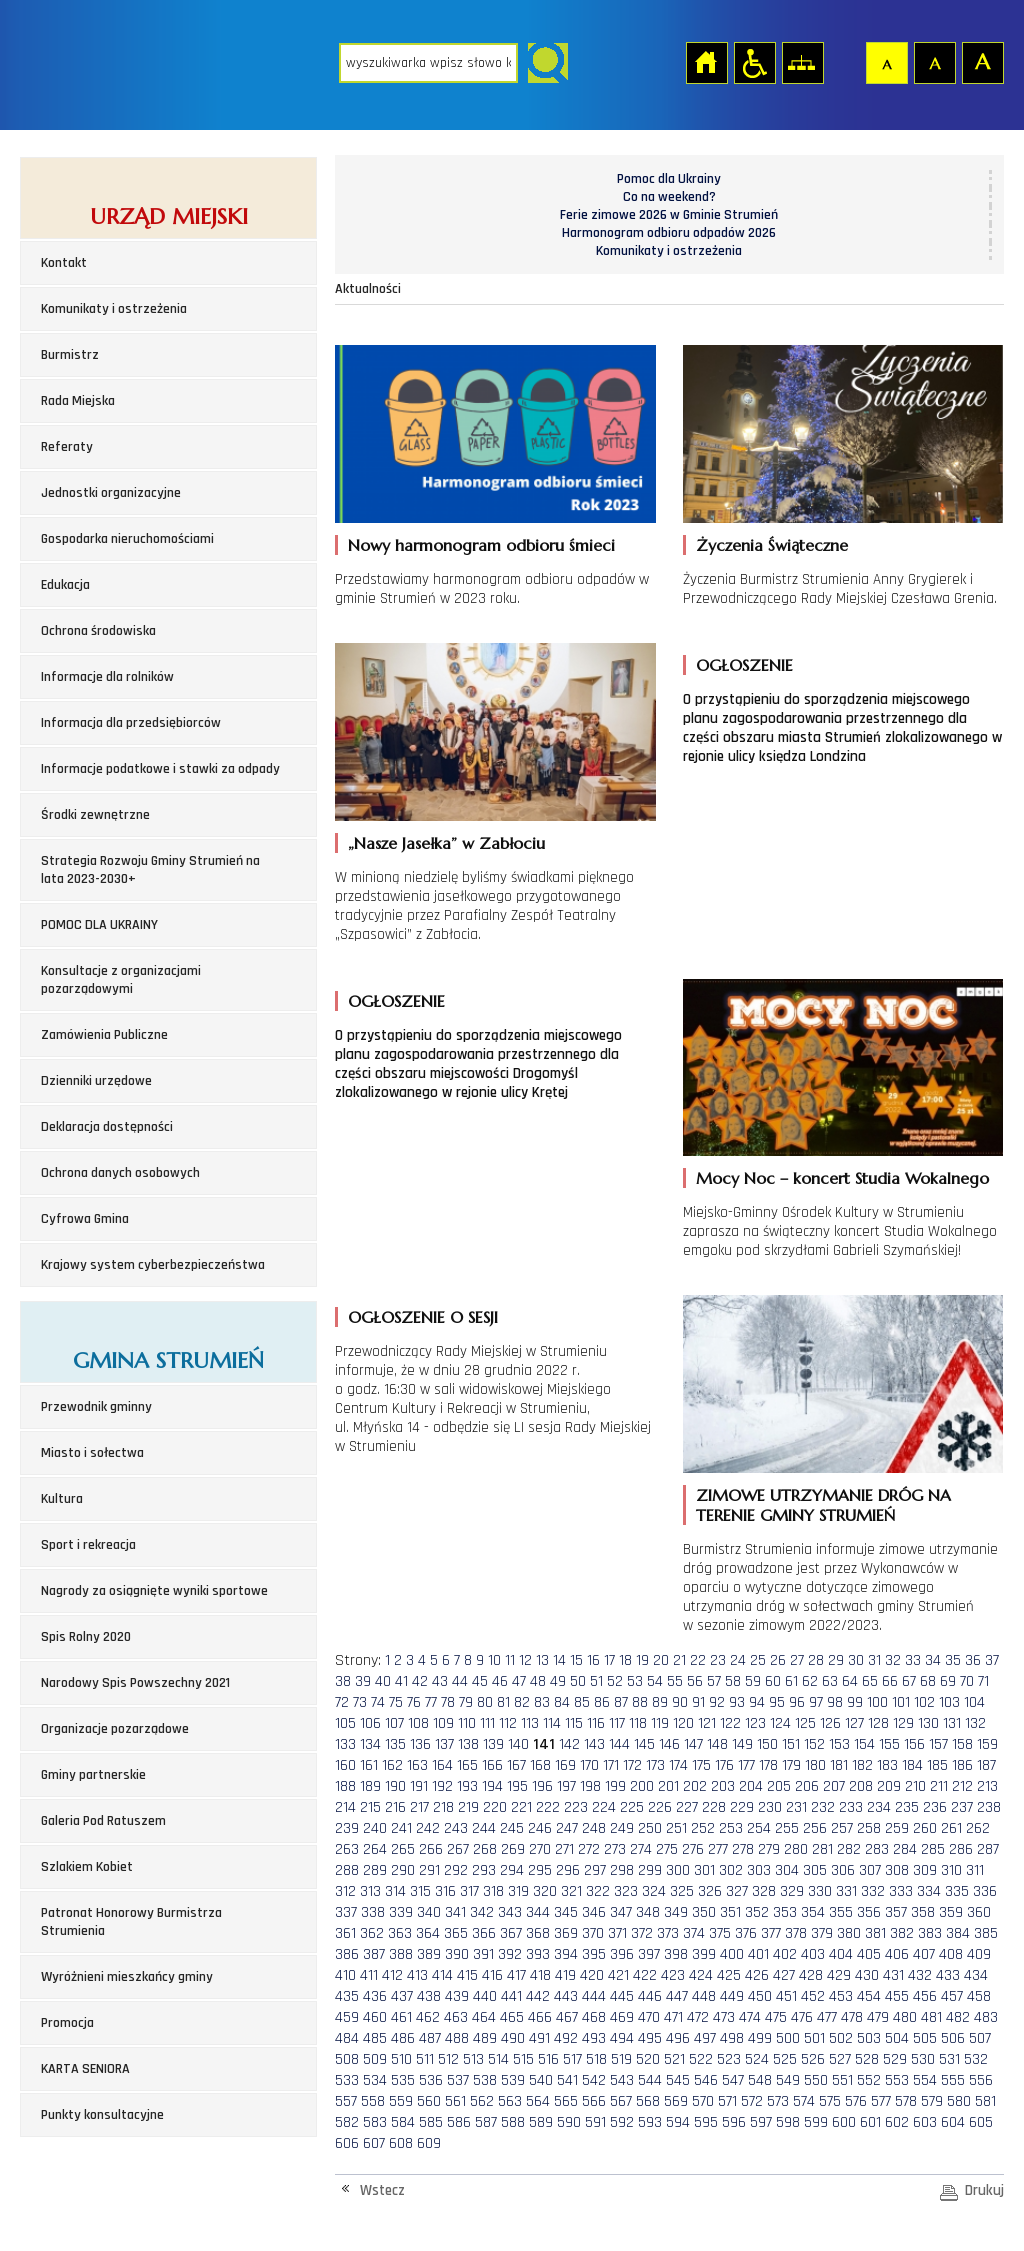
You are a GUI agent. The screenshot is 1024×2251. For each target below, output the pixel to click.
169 (565, 1765)
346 (594, 1912)
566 (594, 2101)
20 (661, 1660)
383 (930, 1933)
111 (487, 1723)
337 (346, 1912)
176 (724, 1765)
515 (523, 2059)
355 (841, 1912)
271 (564, 1849)
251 (676, 1828)
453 (841, 1996)
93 (737, 1702)
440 (485, 1996)
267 (458, 1849)
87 (621, 1702)
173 (655, 1765)
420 (592, 1975)
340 (429, 1912)
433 (948, 1975)
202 (695, 1786)
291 (429, 1870)
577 (881, 2101)
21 (679, 1660)
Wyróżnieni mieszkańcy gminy (127, 1977)
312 (345, 1891)
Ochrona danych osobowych (120, 1173)
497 (705, 2038)
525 (785, 2059)
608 (401, 2143)
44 (460, 1681)
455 (897, 1996)
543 (622, 2080)
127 (854, 1723)
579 (932, 2101)
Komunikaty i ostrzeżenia (114, 309)
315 (420, 1891)
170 (589, 1765)
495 (650, 2038)
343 (510, 1912)
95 (777, 1702)
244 (484, 1828)
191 (419, 1786)
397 (649, 1954)
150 (767, 1744)
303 (759, 1870)
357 (896, 1912)
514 (498, 2059)
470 (649, 2017)
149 (742, 1744)
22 (698, 1660)
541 (567, 2080)
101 (901, 1702)
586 (459, 2122)
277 (718, 1849)
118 (638, 1723)
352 (757, 1912)
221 (521, 1807)
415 (467, 1975)
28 (816, 1660)
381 (875, 1933)
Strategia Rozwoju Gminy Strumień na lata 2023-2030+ (150, 870)
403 (813, 1954)
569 (676, 2101)
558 (373, 2101)
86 (602, 1702)
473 (724, 2017)
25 (758, 1660)
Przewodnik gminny (96, 1407)
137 (444, 1744)
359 (951, 1912)
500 (788, 2038)
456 (925, 1996)
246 (540, 1828)
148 (717, 1744)
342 (482, 1912)
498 (732, 2038)
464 (484, 2017)
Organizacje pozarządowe (115, 1729)
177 (746, 1765)
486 (403, 2038)
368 (538, 1933)
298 (622, 1870)
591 (595, 2122)
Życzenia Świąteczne (772, 545)
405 (869, 1954)
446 (650, 1996)
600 (844, 2122)
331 (846, 1891)
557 (346, 2101)
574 (804, 2101)
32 (893, 1660)
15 (576, 1660)
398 (676, 1954)
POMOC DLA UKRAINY (99, 925)
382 (902, 1933)
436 (375, 1996)
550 (816, 2080)
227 (687, 1807)
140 (518, 1744)
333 (901, 1891)
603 (925, 2122)
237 (962, 1807)
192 (442, 1786)
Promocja (67, 2023)
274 (641, 1849)
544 (650, 2080)
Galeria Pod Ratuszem (103, 1821)
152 (814, 1744)
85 (582, 1702)
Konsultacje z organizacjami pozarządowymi (121, 980)
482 (958, 2017)
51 (596, 1681)
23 (718, 1660)
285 (933, 1849)
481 (931, 2017)
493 (594, 2038)
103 (949, 1702)
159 (987, 1744)
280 (796, 1849)
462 (428, 2017)
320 (545, 1891)
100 (877, 1702)
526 (813, 2059)
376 (746, 1933)
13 (542, 1660)
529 (895, 2059)
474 (750, 2017)
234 (879, 1807)
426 (757, 1975)
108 (418, 1723)
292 (456, 1870)
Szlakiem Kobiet (87, 1867)
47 (519, 1681)
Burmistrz (70, 355)
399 (704, 1954)
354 (813, 1912)
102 (924, 1702)
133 (345, 1744)
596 (734, 2122)
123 (755, 1723)
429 (839, 1975)
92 (717, 1702)
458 (979, 1996)
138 (468, 1744)
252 (703, 1828)
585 (431, 2122)
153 (839, 1744)
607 (374, 2143)
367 (511, 1933)
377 (771, 1933)
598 (788, 2122)
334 (929, 1891)
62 (810, 1681)
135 (395, 1744)
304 (787, 1870)
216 (395, 1807)
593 (650, 2122)
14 (559, 1660)
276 (693, 1849)
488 (457, 2038)
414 (442, 1975)
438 (429, 1996)
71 (983, 1681)
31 (874, 1660)
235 (907, 1807)
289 (375, 1870)
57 (714, 1681)
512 (448, 2059)
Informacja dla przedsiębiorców (131, 723)
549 (788, 2080)
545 (678, 2080)
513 (473, 2059)
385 (986, 1933)
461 (401, 2017)
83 (542, 1702)
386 (347, 1954)
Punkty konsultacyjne (102, 2115)
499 (760, 2038)
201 (668, 1786)
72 (342, 1702)
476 (802, 2017)
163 (417, 1765)
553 (897, 2080)
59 (753, 1681)
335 (957, 1891)
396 (622, 1954)
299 (650, 1870)
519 (621, 2059)
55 (675, 1681)
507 (980, 2038)
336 (985, 1891)
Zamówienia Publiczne (104, 1035)
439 (457, 1996)
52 (615, 1681)
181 (839, 1765)
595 (706, 2122)
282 (849, 1849)
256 (815, 1828)
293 (484, 1870)
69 (948, 1681)
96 (797, 1702)
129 (903, 1723)
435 (347, 1996)
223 (576, 1807)
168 (540, 1765)
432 (920, 1975)
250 (650, 1828)
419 (565, 1975)
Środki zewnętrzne (95, 815)
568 (648, 2101)
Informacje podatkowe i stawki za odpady (160, 769)
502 (841, 2038)
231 (796, 1807)
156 (914, 1744)
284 (905, 1849)
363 (400, 1933)
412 (392, 1975)
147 (693, 1744)
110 (467, 1723)
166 (492, 1765)
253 (731, 1828)
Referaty (67, 447)
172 (632, 1765)
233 (851, 1807)
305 (815, 1870)
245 (512, 1828)
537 (458, 2080)
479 (878, 2017)
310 (951, 1870)
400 (732, 1954)
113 (530, 1723)
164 (442, 1765)
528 (867, 2059)
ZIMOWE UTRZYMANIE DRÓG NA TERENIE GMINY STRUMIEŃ (823, 1505)
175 (701, 1765)
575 (830, 2101)
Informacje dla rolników (107, 677)
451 (786, 1996)
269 (513, 1849)
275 (667, 1849)
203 (723, 1786)
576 (856, 2101)
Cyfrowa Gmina (85, 1219)
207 (834, 1786)
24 (738, 1660)
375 (720, 1933)
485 (375, 2038)
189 (370, 1786)
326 (710, 1891)
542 (594, 2080)
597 (761, 2122)
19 (642, 1660)
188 (345, 1786)
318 (493, 1891)
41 (401, 1681)
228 (714, 1807)
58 (733, 1681)
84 (562, 1702)
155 (889, 1744)
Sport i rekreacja (88, 1545)
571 (727, 2101)
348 (648, 1912)
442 (538, 1996)
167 (516, 1765)
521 (674, 2059)
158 (962, 1744)
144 (619, 1744)
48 (538, 1681)
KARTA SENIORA (85, 2069)
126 (830, 1723)
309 (925, 1870)
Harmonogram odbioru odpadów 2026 (669, 233)
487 (430, 2038)
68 (928, 1681)
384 (958, 1933)
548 (760, 2080)
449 (732, 1996)
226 (660, 1807)
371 (617, 1933)
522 (701, 2059)
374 (694, 1933)
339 (401, 1912)
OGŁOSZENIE (744, 665)
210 (915, 1786)
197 (566, 1786)
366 (484, 1933)
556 (981, 2080)
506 (953, 2038)
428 (811, 1975)
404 (841, 1954)
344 (538, 1912)
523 (729, 2059)
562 (482, 2101)
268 (485, 1849)
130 (928, 1723)
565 (566, 2101)
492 (566, 2038)
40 (383, 1681)
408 (951, 1954)
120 (683, 1723)
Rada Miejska (78, 401)
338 (373, 1912)
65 (870, 1681)
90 (680, 1702)
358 (923, 1912)
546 (706, 2080)
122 (730, 1723)
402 (785, 1954)
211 (939, 1786)
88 (640, 1702)
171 (611, 1765)
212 (962, 1786)
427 (784, 1975)
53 (635, 1681)
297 (595, 1870)
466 (540, 2017)
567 (621, 2101)
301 (704, 1870)
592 (622, 2122)
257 (842, 1828)
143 (594, 1744)
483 (986, 2017)
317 (469, 1891)
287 (988, 1849)
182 (862, 1765)
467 (567, 2017)
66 (890, 1681)
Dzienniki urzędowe (96, 1081)
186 (962, 1765)
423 (673, 1975)
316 (445, 1891)
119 (660, 1723)
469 (622, 2017)
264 (375, 1849)
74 (378, 1702)
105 (345, 1723)
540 (541, 2080)
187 (986, 1765)
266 (431, 1849)
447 (677, 1996)
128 (878, 1723)
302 (731, 1870)
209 (889, 1786)
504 (897, 2038)
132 (975, 1723)
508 (347, 2059)
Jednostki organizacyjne (111, 493)
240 (375, 1828)
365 (456, 1933)
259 (897, 1828)
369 (566, 1933)
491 (539, 2038)
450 (760, 1996)
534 (375, 2080)
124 (780, 1723)
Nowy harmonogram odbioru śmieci (481, 545)
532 (976, 2059)
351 (730, 1912)
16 (593, 1660)
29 (836, 1660)
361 (345, 1933)
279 (769, 1849)
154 (864, 1744)
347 (621, 1912)
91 (698, 1702)
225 (632, 1807)
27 (797, 1660)
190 (395, 1786)
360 (979, 1912)
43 (440, 1681)
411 (369, 1975)
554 (925, 2080)
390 (457, 1954)
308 (897, 1870)
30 (856, 1660)
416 (492, 1975)
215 (370, 1807)
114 (552, 1723)
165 (467, 1765)
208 (861, 1786)
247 (567, 1828)
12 (525, 1660)
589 (541, 2122)
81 (503, 1702)
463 (456, 2017)
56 (695, 1681)
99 (855, 1702)
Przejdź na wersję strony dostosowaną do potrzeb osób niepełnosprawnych (754, 62)
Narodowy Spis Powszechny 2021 (135, 1683)
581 (985, 2101)
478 (852, 2017)
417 (516, 1975)
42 (420, 1681)
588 (513, 2122)
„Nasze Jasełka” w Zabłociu (446, 843)
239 (347, 1828)
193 (467, 1786)
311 (975, 1870)
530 (923, 2059)
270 (540, 1849)
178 (768, 1765)
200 (642, 1786)
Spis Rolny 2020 (86, 1637)
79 (466, 1702)
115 (574, 1723)
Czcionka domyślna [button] (886, 62)
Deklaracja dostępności (107, 1127)
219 (468, 1807)
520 (648, 2059)
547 (733, 2080)
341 (455, 1912)
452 (813, 1996)
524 (757, 2059)
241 (401, 1828)
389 (429, 1954)
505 (925, 2038)
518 (596, 2059)
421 (618, 1975)
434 (976, 1975)
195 (517, 1786)
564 (538, 2101)
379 (822, 1933)
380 (849, 1933)
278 (743, 1849)
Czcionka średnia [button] (934, 62)
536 (431, 2080)
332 (873, 1891)
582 (347, 2122)
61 (791, 1681)
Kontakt (64, 263)
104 (974, 1702)
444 (594, 1996)
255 (787, 1828)
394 (566, 1954)
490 (513, 2038)
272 (589, 1849)
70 (967, 1681)
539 (513, 2080)
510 (401, 2059)
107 (394, 1723)
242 (428, 1828)
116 (596, 1723)
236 (935, 1807)
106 (370, 1723)
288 (347, 1870)
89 (660, 1702)
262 (978, 1828)
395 (594, 1954)
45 (480, 1681)
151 (791, 1744)
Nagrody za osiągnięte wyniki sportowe (154, 1591)
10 (494, 1660)
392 (510, 1954)
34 (933, 1660)
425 (729, 1975)
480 (905, 2017)
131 (952, 1723)
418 (540, 1975)
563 (510, 2101)
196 (542, 1786)
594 (678, 2122)
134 (370, 1744)
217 (419, 1807)
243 (456, 1828)
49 (558, 1681)
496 (678, 2038)
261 (951, 1828)
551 (842, 2080)
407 (924, 1954)
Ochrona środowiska (98, 631)
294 (512, 1870)
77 (431, 1702)
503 (869, 2038)
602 (897, 2122)
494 (622, 2038)
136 (420, 1744)
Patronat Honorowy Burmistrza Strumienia (131, 1922)
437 (402, 1996)
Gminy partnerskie (93, 1775)
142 (569, 1744)
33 (913, 1660)
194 (492, 1786)
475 (776, 2017)
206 (807, 1786)
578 (906, 2101)
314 (395, 1891)
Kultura (62, 1499)
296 (568, 1870)
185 (937, 1765)
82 (522, 1702)
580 (959, 2101)
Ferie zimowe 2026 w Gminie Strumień (669, 215)
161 (369, 1765)
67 (909, 1681)
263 (347, 1849)
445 (622, 1996)
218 (443, 1807)
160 (345, 1765)
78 (448, 1702)
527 (840, 2059)
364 (428, 1933)
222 (548, 1807)
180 (815, 1765)
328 (764, 1891)
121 (707, 1723)
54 (655, 1681)
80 (485, 1702)
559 (401, 2101)
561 (455, 2101)
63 (830, 1681)
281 (822, 1849)
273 (615, 1849)
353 (785, 1912)
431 (893, 1975)
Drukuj (984, 2190)
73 (360, 1702)
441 (511, 1996)
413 (417, 1975)
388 (401, 1954)
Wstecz (382, 2190)
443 (566, 1996)
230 (770, 1807)
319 (518, 1891)
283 (877, 1849)
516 (548, 2059)
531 (949, 2059)
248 (594, 1828)
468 (594, 2017)
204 (751, 1786)
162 (392, 1765)
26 (778, 1660)
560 (429, 2101)
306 (843, 1870)
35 (953, 1660)
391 (483, 1954)
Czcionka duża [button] (982, 62)
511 (425, 2059)
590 (569, 2122)
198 (590, 1786)
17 (609, 1660)
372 (642, 1933)
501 (814, 2038)
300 (678, 1870)
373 (668, 1933)
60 (773, 1681)
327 (737, 1891)
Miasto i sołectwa (92, 1453)
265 (403, 1849)
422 (645, 1975)
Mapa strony (802, 62)
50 (578, 1681)
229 (742, 1807)
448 (704, 1996)
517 (572, 2059)
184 (912, 1765)
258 (869, 1828)
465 (512, 2017)
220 (495, 1807)
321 (571, 1891)
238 (989, 1807)
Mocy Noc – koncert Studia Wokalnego (842, 1178)
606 (347, 2143)
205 (779, 1786)
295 (540, 1870)
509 (375, 2059)
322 (598, 1891)
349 (676, 1912)
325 (682, 1891)
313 (370, 1891)
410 (345, 1975)
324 (654, 1891)
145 (644, 1744)
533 (347, 2080)
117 (617, 1723)
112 (508, 1723)
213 (987, 1786)
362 (372, 1933)
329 (792, 1891)
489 (485, 2038)
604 (953, 2122)
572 (752, 2101)
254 (759, 1828)
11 (510, 1660)
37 (992, 1660)
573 (778, 2101)
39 (363, 1681)
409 (979, 1954)
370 (593, 1933)
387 (374, 1954)
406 (897, 1954)
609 (429, 2143)
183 (887, 1765)
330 (820, 1891)
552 (869, 2080)
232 (823, 1807)
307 (870, 1870)
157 (938, 1744)
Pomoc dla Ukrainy (669, 179)
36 (973, 1660)
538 (485, 2080)
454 (869, 1996)
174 (678, 1765)
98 (835, 1702)
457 (952, 1996)
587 (486, 2122)
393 (538, 1954)
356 (869, 1912)
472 (698, 2017)
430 (867, 1975)
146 (669, 1744)
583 (375, 2122)
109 (443, 1723)
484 (347, 2038)
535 (403, 2080)
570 (703, 2101)
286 (961, 1849)
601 (870, 2122)
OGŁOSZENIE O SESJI (423, 1317)
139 (493, 1744)
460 (375, 2017)
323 (626, 1891)
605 (981, 2122)
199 (615, 1786)
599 (816, 2122)
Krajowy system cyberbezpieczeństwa (153, 1265)
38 (343, 1681)
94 (757, 1702)
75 (396, 1702)
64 (850, 1681)
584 (403, 2122)
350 (704, 1912)
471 (673, 2017)
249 (622, 1828)
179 (791, 1765)
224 (604, 1807)
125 (805, 1723)
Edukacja (65, 585)
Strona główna (706, 62)
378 (796, 1933)
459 (347, 2017)
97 (816, 1702)
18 (625, 1660)
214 (345, 1807)
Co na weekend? (669, 197)
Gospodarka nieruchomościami (127, 539)
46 (500, 1681)
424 (701, 1975)
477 (827, 2017)
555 (953, 2080)
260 (925, 1828)
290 (403, 1870)
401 (758, 1954)
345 (566, 1912)
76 (414, 1702)
